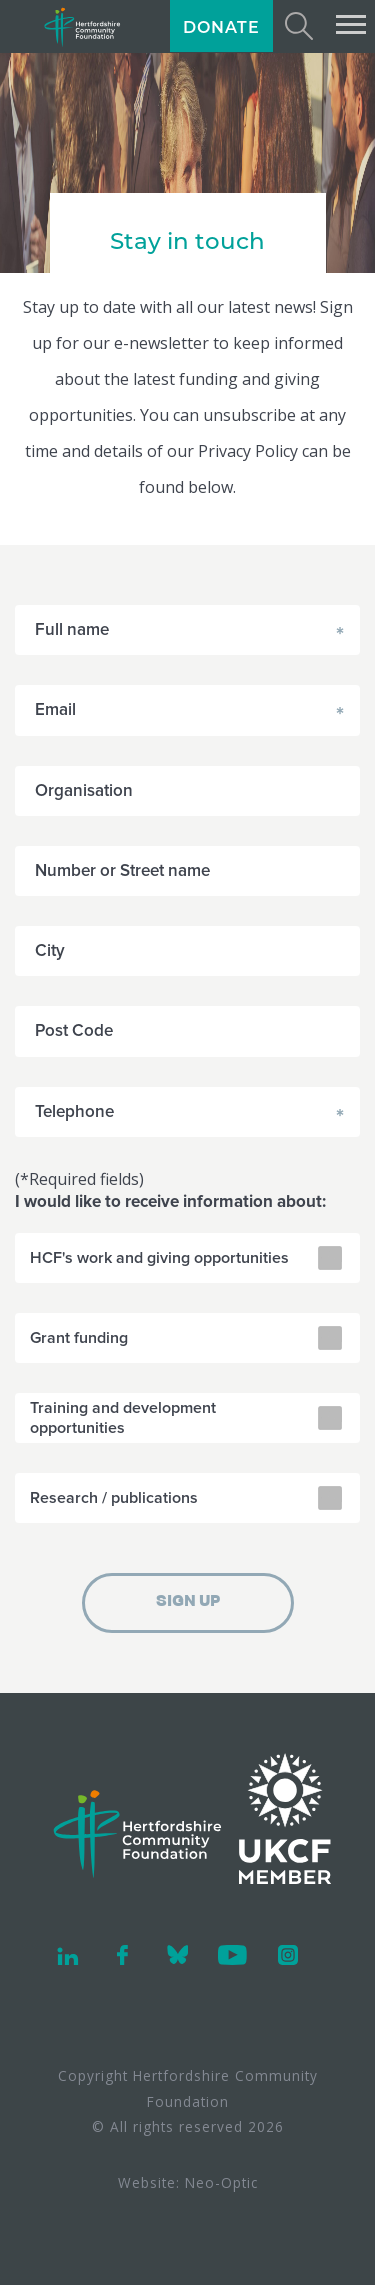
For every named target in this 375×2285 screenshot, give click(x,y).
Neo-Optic (221, 2182)
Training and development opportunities (123, 1418)
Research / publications (114, 1498)
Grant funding (79, 1338)
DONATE (221, 27)
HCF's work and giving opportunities (159, 1258)
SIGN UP (188, 1602)
